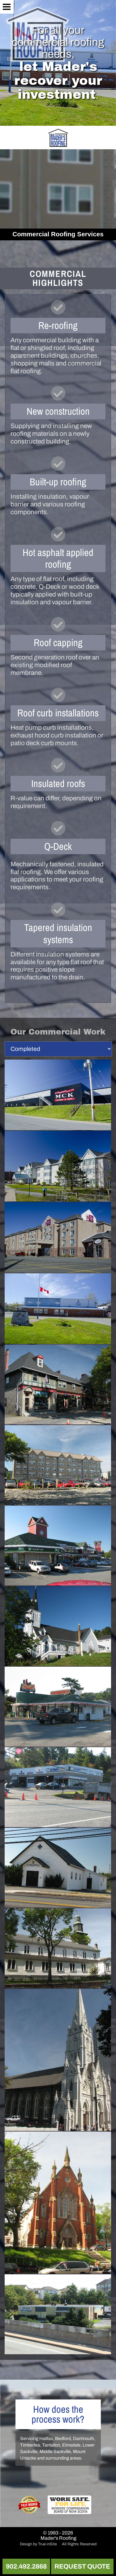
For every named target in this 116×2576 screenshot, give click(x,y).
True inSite (47, 2544)
